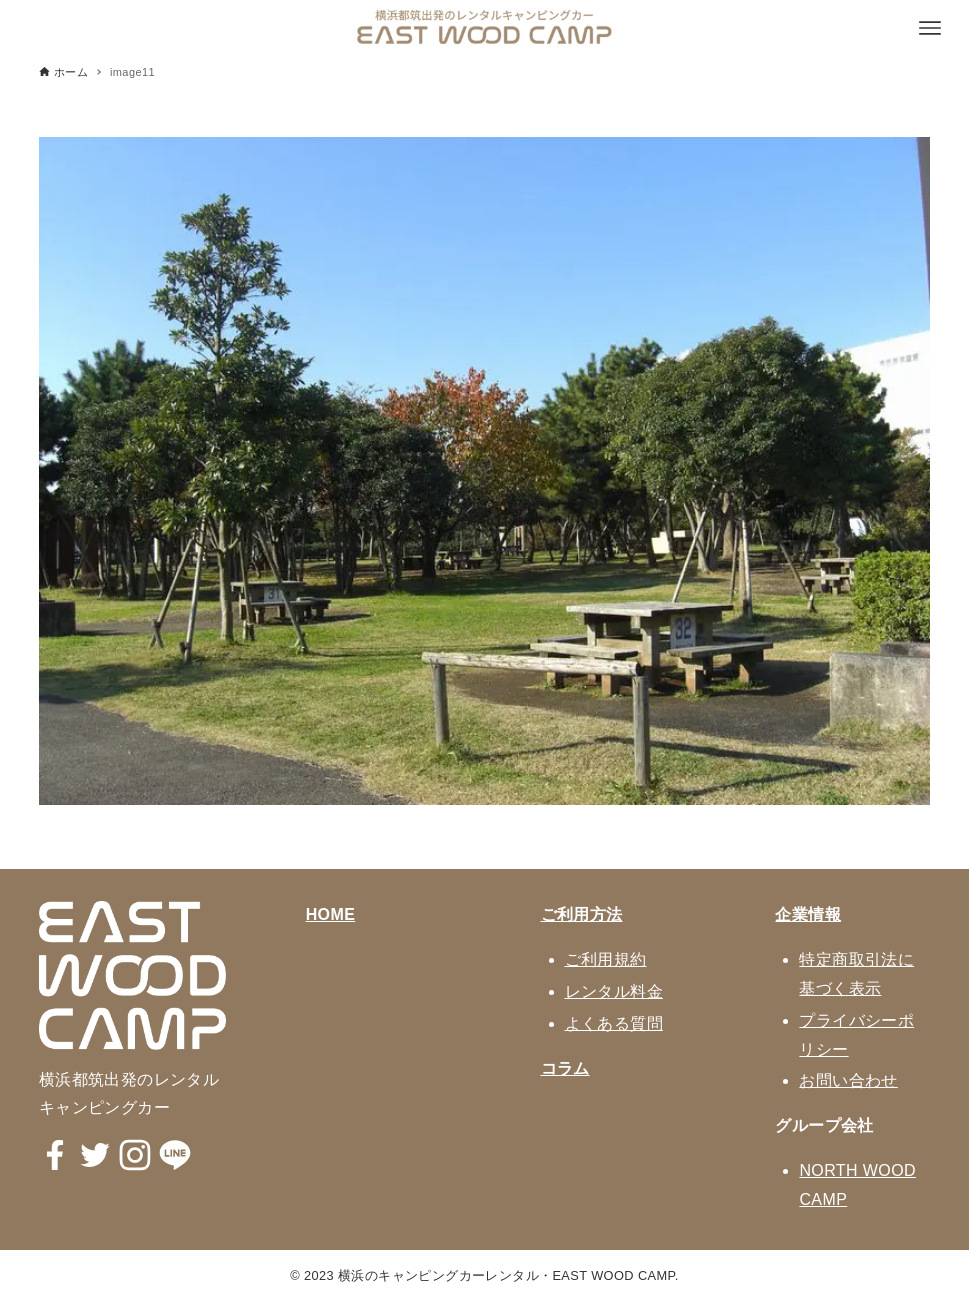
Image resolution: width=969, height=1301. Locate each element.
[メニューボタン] (930, 28)
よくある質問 (614, 1023)
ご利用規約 (606, 959)
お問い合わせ (848, 1080)
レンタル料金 (614, 991)
